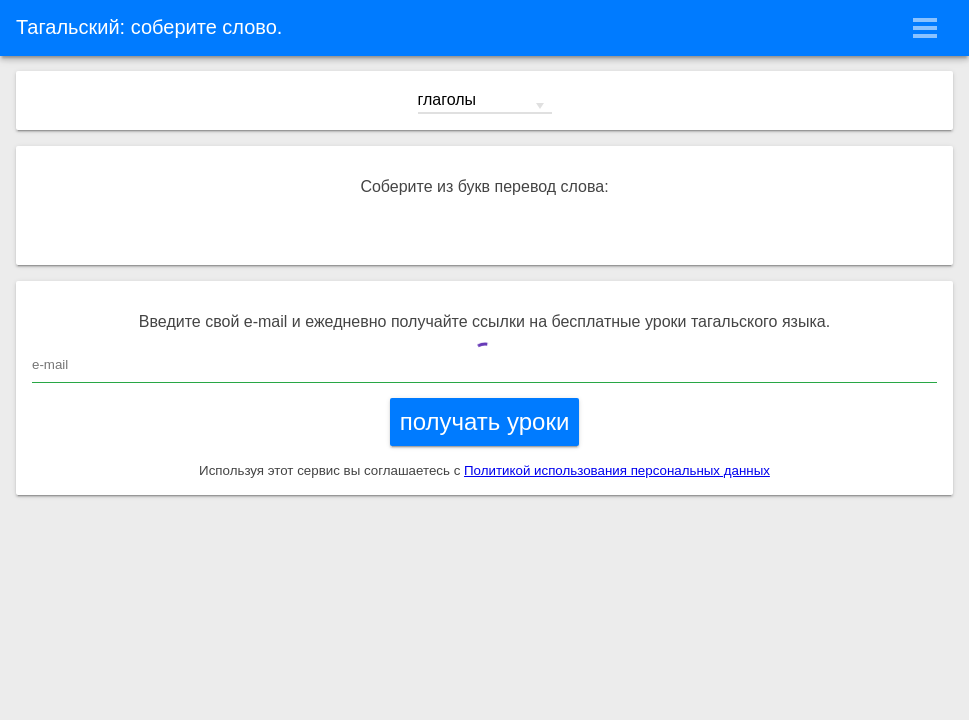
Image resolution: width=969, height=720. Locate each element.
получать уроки (485, 421)
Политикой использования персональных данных (617, 470)
